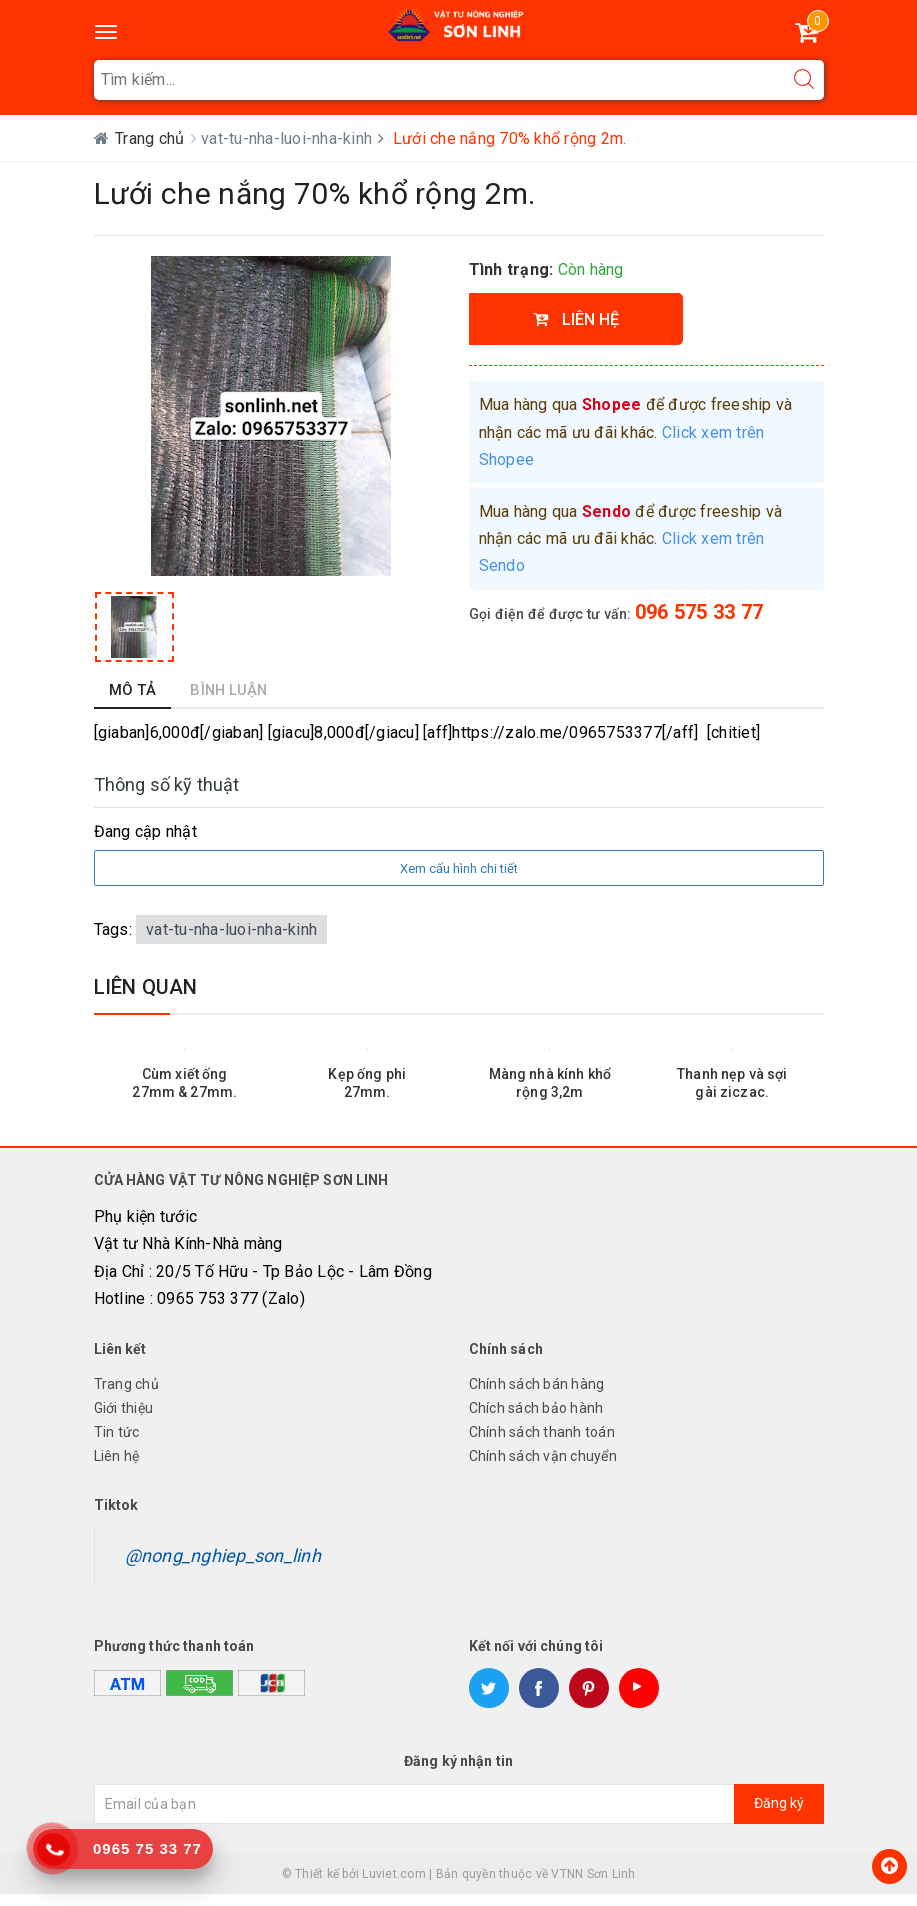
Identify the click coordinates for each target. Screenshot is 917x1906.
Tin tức (117, 1444)
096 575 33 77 (699, 612)
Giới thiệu (124, 1420)
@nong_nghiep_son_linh (223, 1566)
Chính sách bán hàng (537, 1396)
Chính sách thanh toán (542, 1444)
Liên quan (146, 999)
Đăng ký (779, 1815)
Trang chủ (126, 1396)
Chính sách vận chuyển (543, 1468)
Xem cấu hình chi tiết (459, 880)
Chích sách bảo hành (536, 1420)
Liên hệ (117, 1468)
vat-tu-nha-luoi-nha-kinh (288, 138)
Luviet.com (394, 1885)
